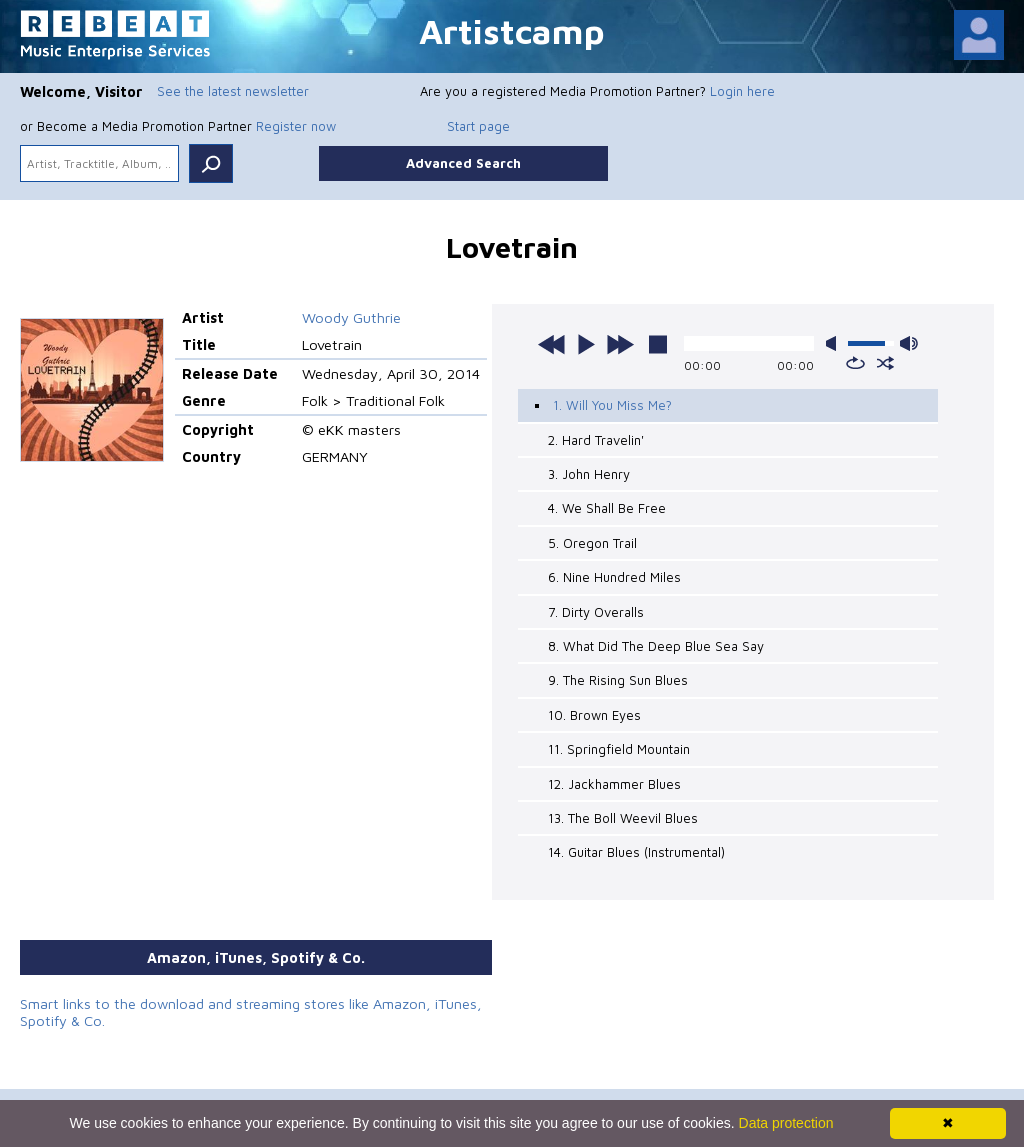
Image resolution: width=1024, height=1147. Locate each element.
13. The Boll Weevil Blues (623, 818)
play (586, 344)
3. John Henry (589, 474)
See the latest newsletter (233, 91)
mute (835, 343)
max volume (909, 343)
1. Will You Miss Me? (612, 405)
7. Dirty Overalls (596, 612)
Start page (478, 126)
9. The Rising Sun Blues (618, 680)
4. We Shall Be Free (607, 508)
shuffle (885, 363)
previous (552, 344)
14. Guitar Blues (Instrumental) (636, 852)
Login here (742, 91)
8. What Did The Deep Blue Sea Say (656, 646)
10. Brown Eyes (594, 715)
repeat (855, 363)
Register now (296, 126)
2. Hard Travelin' (596, 440)
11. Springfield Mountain (619, 749)
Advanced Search (463, 163)
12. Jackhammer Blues (614, 784)
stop (658, 344)
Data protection (786, 1123)
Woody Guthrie (351, 317)
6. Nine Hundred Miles (614, 577)
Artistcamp (512, 30)
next (620, 344)
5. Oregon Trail (592, 543)
